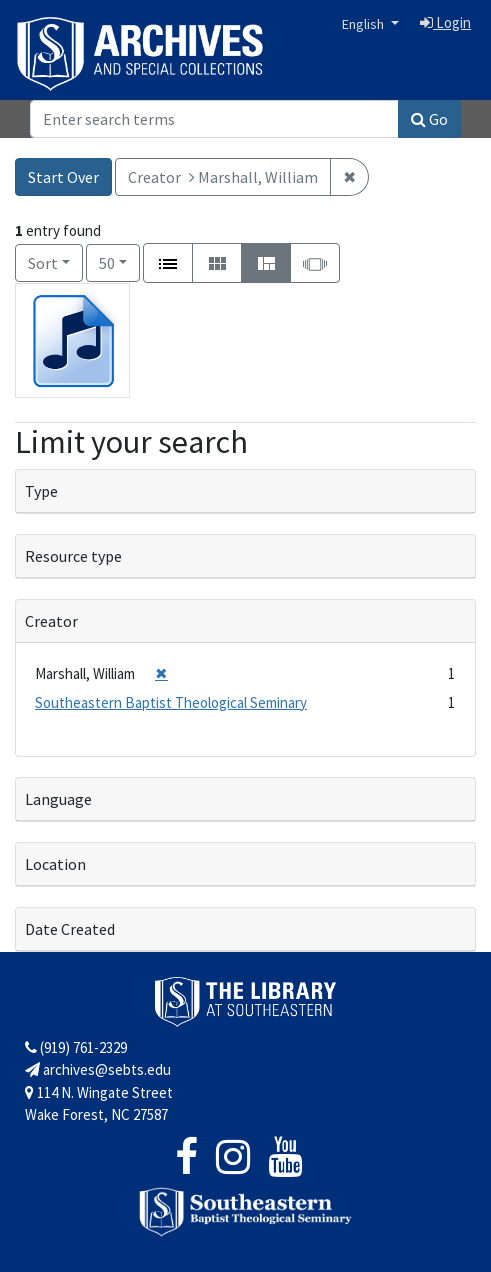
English (364, 24)
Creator (51, 621)
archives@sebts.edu (98, 1069)
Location (55, 864)
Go (429, 119)
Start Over (63, 177)
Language (58, 799)
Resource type (73, 556)
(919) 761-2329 (76, 1047)
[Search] (214, 119)
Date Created (70, 929)
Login (445, 22)
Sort (43, 263)
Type (41, 491)
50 (119, 261)
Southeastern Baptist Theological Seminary (171, 702)
